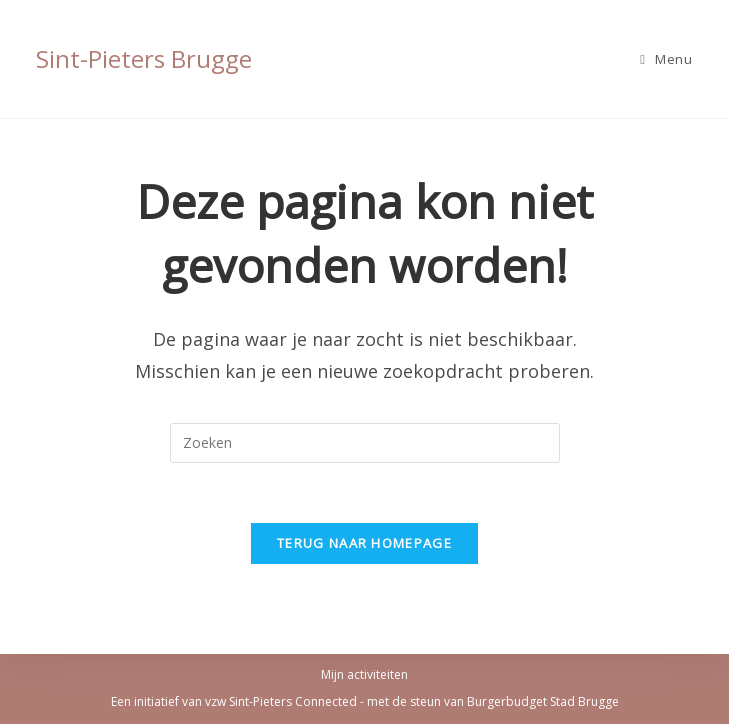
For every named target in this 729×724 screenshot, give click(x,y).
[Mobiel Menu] (666, 59)
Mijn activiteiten (364, 674)
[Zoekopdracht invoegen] (365, 443)
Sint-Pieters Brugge (144, 58)
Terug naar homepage (364, 543)
